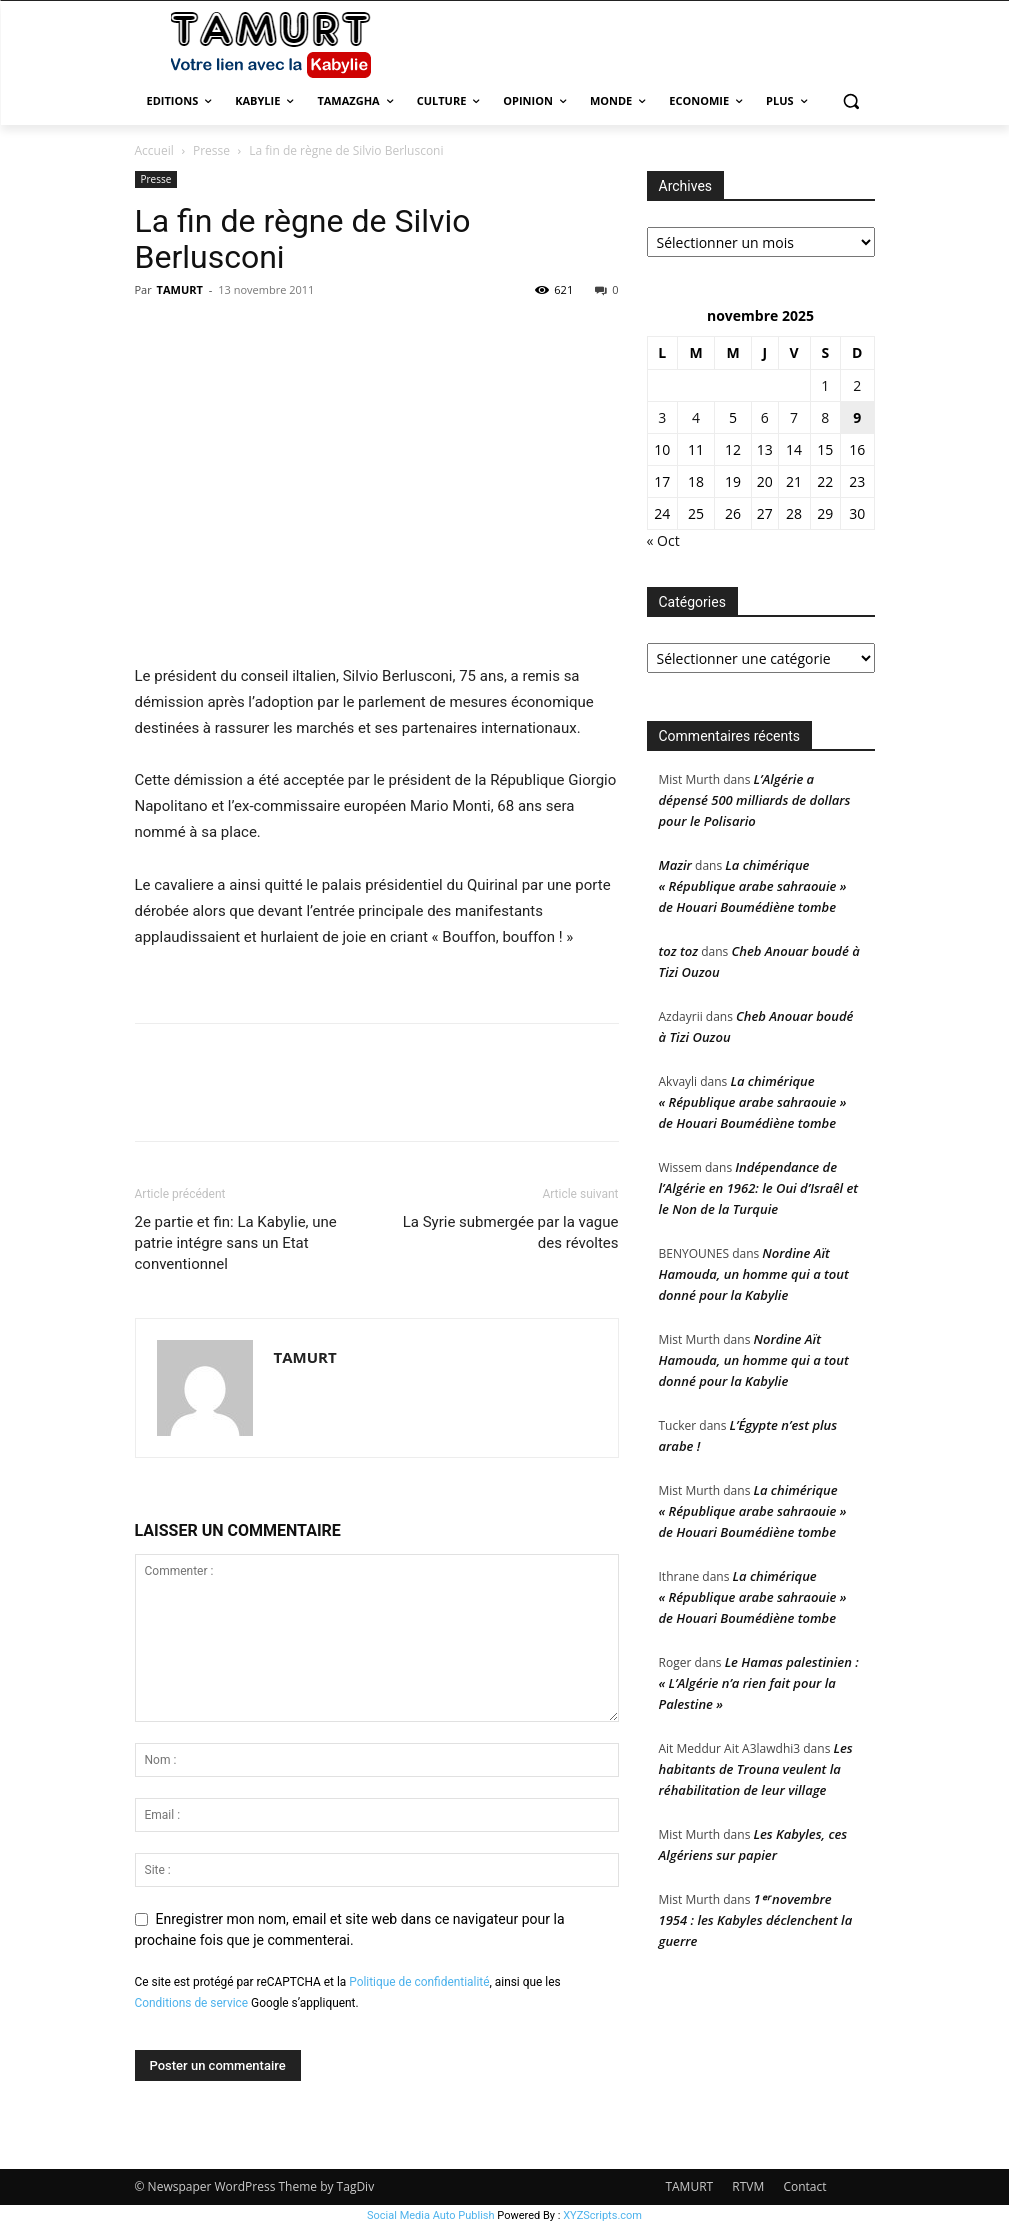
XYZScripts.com (602, 2215)
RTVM (748, 2186)
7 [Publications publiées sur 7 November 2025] (794, 417)
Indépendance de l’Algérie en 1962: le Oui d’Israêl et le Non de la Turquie (759, 1188)
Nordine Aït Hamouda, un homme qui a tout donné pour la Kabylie (754, 1274)
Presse (211, 150)
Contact (804, 2186)
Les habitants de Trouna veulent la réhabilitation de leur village (756, 1769)
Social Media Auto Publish (431, 2215)
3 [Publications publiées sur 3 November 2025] (662, 417)
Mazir (675, 865)
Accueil (154, 150)
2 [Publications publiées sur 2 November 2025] (857, 385)
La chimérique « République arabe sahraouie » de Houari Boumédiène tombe (753, 886)
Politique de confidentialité (419, 1982)
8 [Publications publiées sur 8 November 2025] (825, 417)
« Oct (663, 540)
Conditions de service (192, 2003)
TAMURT (180, 289)
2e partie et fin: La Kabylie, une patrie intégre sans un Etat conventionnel (236, 1243)
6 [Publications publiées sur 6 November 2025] (765, 417)
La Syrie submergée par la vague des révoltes (511, 1232)
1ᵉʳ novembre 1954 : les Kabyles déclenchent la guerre (756, 1920)
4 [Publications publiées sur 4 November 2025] (696, 417)
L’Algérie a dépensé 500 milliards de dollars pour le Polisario (755, 800)
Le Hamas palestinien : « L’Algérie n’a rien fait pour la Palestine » (759, 1683)
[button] (851, 101)
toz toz (679, 951)
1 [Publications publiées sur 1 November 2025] (825, 385)
